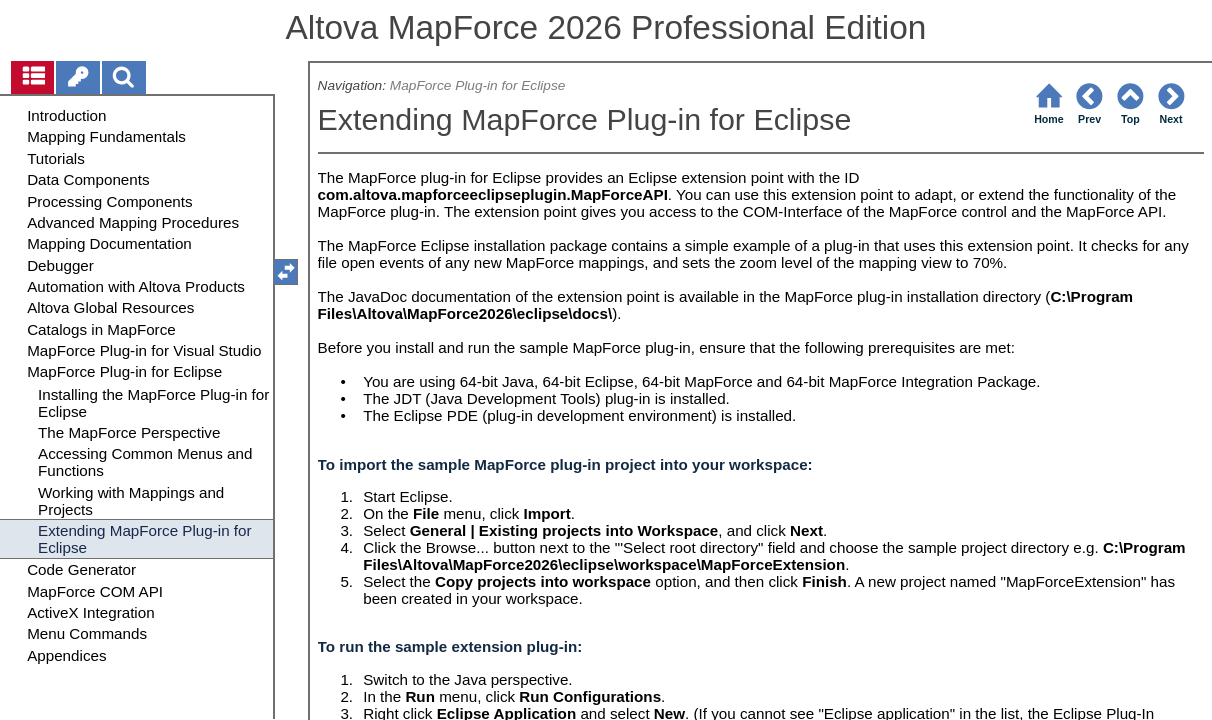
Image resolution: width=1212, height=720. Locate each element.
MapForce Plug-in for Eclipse (478, 85)
